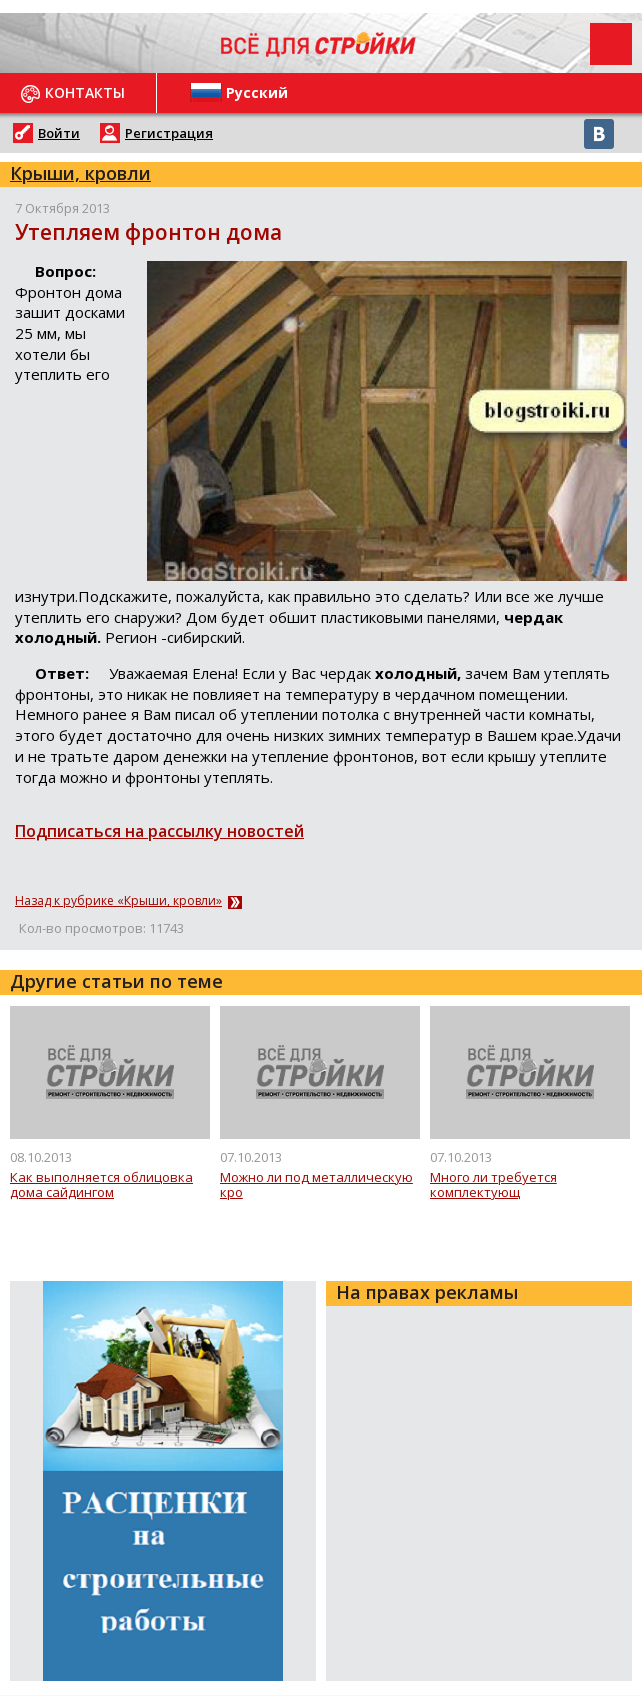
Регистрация (169, 133)
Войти (59, 133)
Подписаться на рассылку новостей (159, 831)
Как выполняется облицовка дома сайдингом (101, 1185)
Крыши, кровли (80, 173)
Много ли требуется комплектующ (493, 1185)
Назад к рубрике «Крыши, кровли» (118, 901)
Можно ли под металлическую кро (316, 1185)
